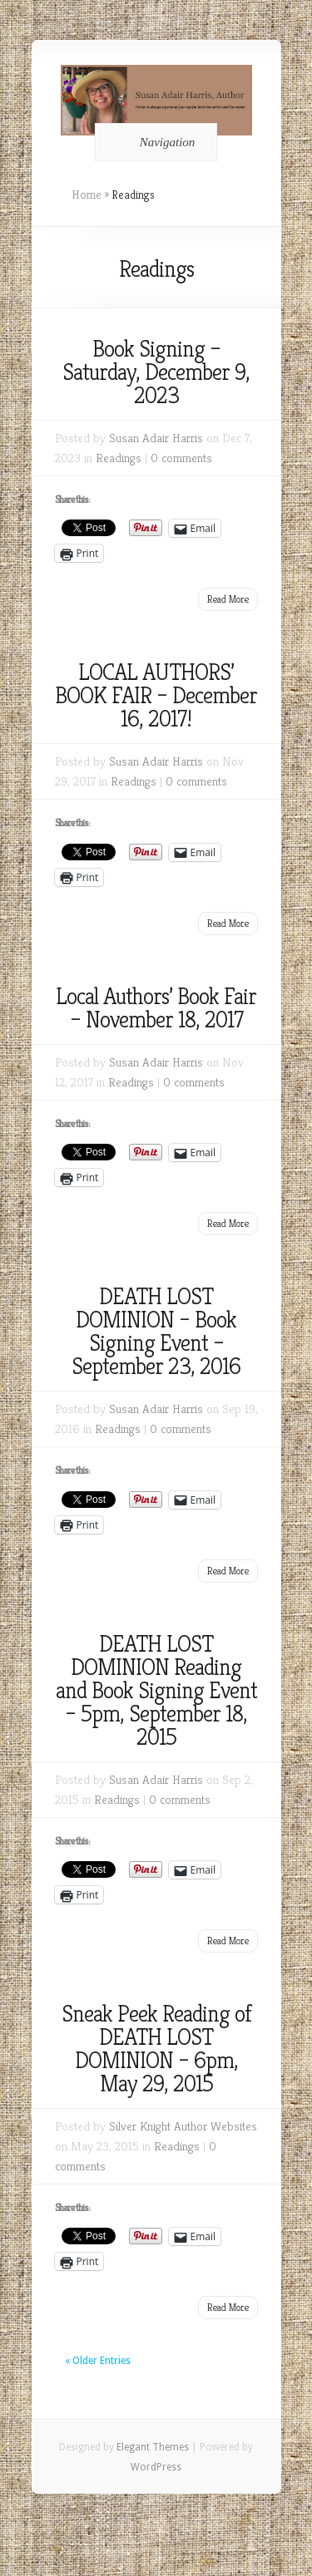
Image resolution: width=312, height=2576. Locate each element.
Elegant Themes (152, 2447)
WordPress (156, 2467)
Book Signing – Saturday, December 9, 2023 (156, 372)
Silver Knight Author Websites (183, 2126)
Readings (118, 457)
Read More (228, 599)
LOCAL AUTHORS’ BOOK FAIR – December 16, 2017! (156, 695)
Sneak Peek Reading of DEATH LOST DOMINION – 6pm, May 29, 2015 (156, 2048)
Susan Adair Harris (156, 438)
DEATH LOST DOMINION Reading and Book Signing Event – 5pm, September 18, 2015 (156, 1690)
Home (87, 194)
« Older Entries (98, 2361)
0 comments (181, 457)
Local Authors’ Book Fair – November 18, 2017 (156, 1008)
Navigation (153, 142)
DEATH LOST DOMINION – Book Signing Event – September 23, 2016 (156, 1331)
